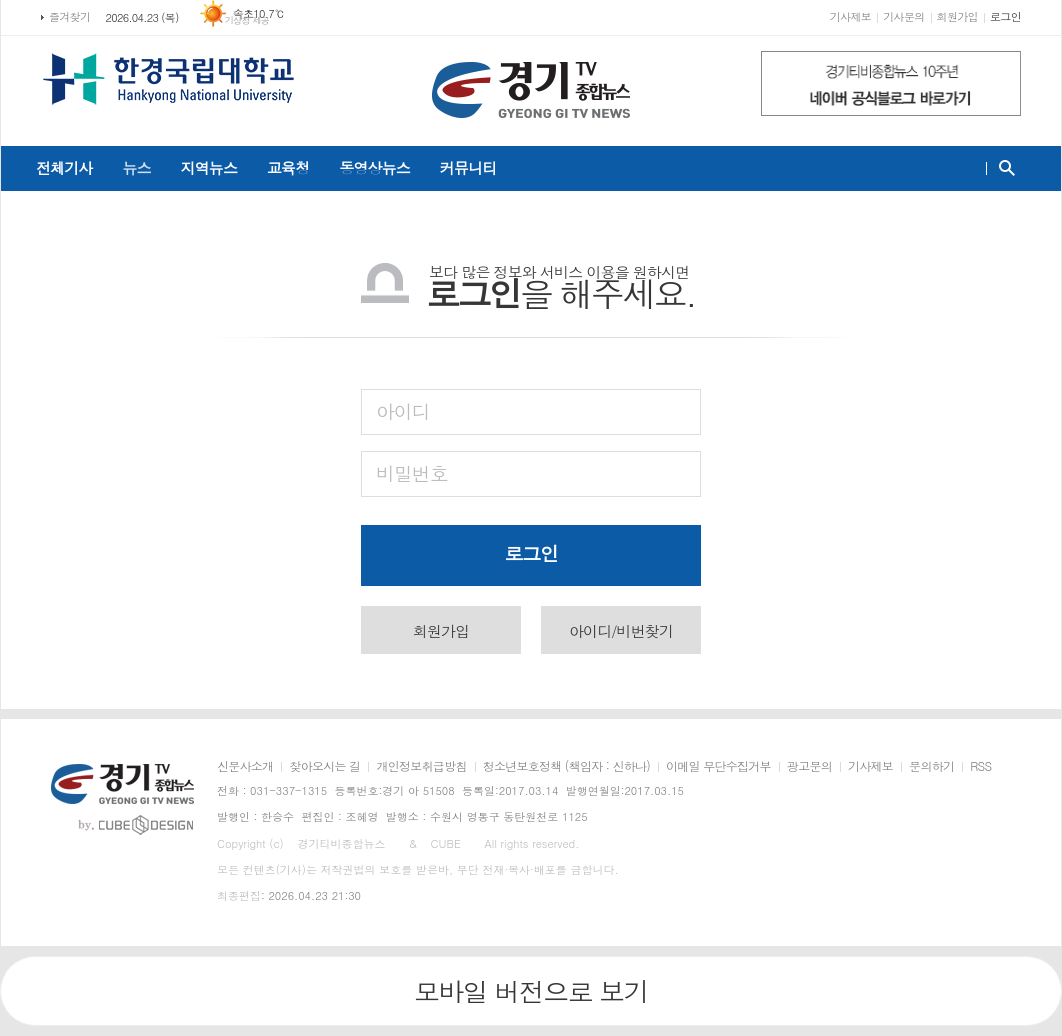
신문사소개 (245, 766)
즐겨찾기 (69, 16)
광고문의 (809, 766)
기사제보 (850, 16)
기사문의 (903, 16)
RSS (980, 766)
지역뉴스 (209, 167)
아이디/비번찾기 (621, 630)
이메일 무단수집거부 (718, 766)
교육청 (288, 167)
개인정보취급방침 (421, 766)
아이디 (403, 410)
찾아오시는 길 (324, 766)
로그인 (1005, 16)
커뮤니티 (468, 167)
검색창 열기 (1002, 168)
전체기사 (64, 167)
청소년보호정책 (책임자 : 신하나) (566, 766)
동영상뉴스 (374, 167)
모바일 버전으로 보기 (531, 991)
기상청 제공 (247, 20)
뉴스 (136, 167)
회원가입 (957, 16)
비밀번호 (411, 472)
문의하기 (931, 766)
